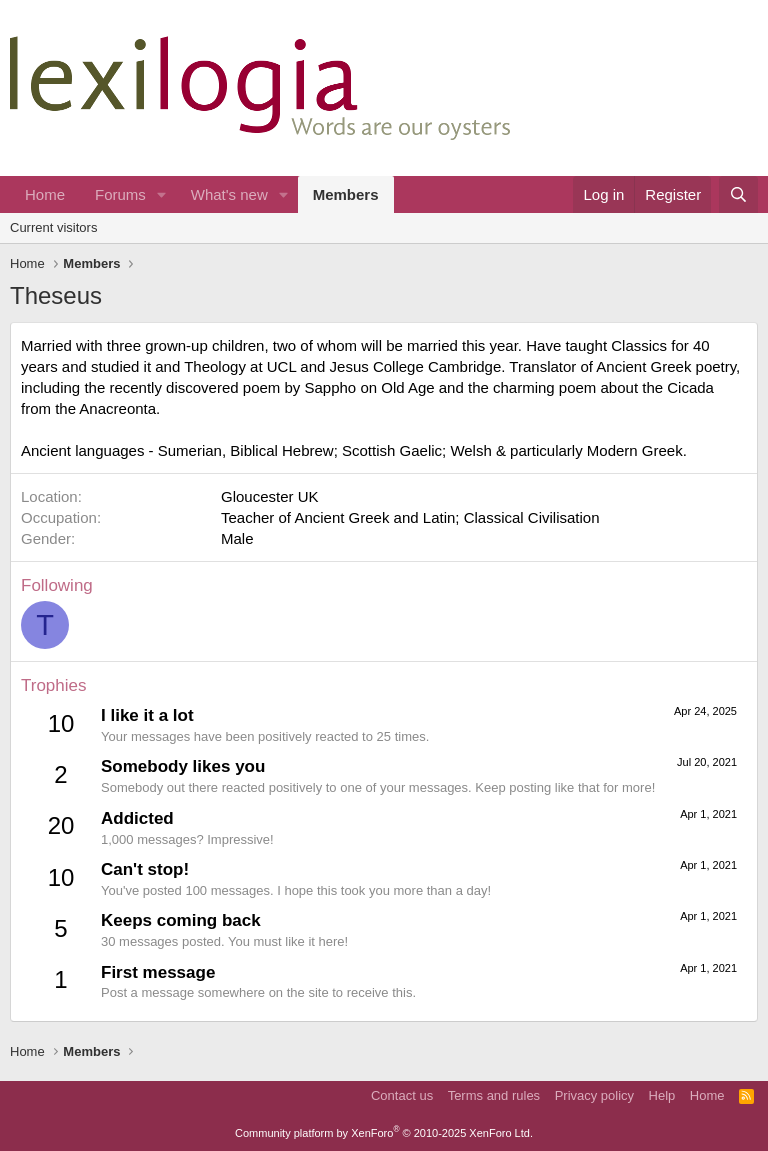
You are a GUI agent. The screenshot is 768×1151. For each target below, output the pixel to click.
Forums (120, 194)
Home (45, 194)
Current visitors (53, 227)
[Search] (738, 194)
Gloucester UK (270, 496)
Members (346, 194)
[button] (162, 194)
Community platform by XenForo (384, 1133)
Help (662, 1095)
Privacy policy (594, 1095)
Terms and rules (494, 1095)
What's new (229, 194)
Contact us (402, 1095)
